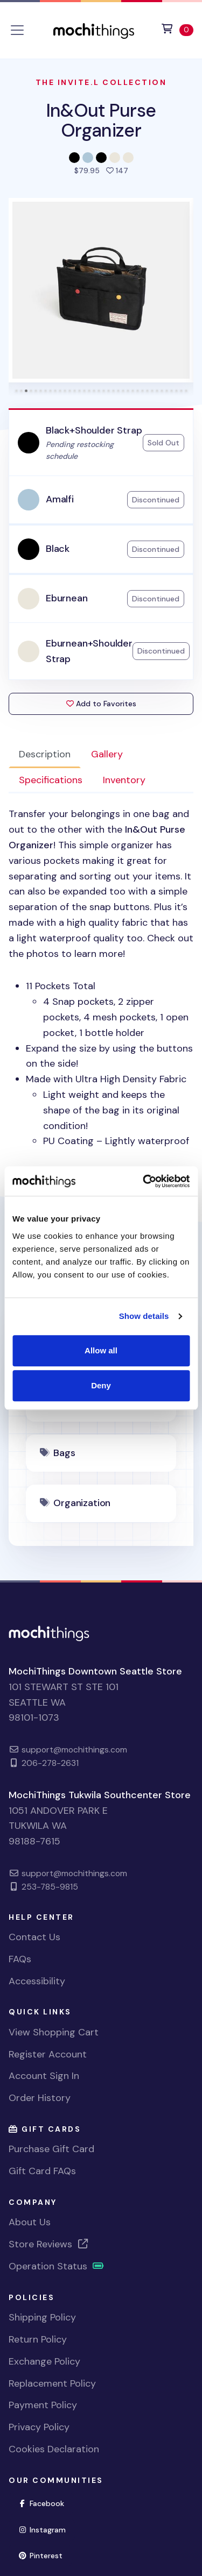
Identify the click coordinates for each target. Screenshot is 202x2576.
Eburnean (67, 598)
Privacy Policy (39, 2427)
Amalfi (60, 499)
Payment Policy (43, 2404)
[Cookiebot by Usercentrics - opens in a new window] (144, 1181)
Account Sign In (44, 2075)
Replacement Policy (52, 2383)
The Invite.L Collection (101, 82)
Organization (81, 1502)
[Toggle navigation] (17, 30)
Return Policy (38, 2339)
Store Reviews (49, 2244)
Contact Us (34, 1937)
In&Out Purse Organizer (101, 120)
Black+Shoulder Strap (94, 430)
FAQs (20, 1959)
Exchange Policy (44, 2361)
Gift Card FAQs (42, 2171)
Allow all (101, 1350)
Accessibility (37, 1981)
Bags (64, 1452)
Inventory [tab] (124, 779)
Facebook (45, 2502)
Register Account (48, 2054)
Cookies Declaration (54, 2449)
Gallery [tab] (107, 754)
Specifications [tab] (50, 779)
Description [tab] (45, 754)
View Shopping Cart (54, 2032)
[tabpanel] (101, 977)
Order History (40, 2097)
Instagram (46, 2529)
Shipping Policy (42, 2317)
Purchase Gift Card (51, 2148)
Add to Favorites (101, 703)
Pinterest (45, 2554)
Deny (101, 1385)
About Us (30, 2222)
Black (57, 548)
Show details (144, 1316)
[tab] (16, 390)
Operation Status (57, 2266)
